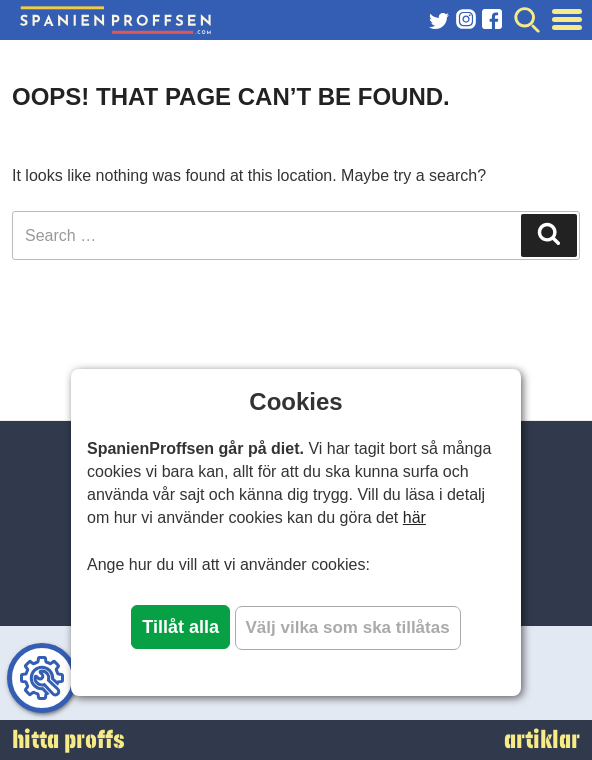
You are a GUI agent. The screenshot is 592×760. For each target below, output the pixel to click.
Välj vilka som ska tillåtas (348, 627)
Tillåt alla (180, 627)
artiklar (542, 739)
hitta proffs (68, 739)
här (414, 517)
